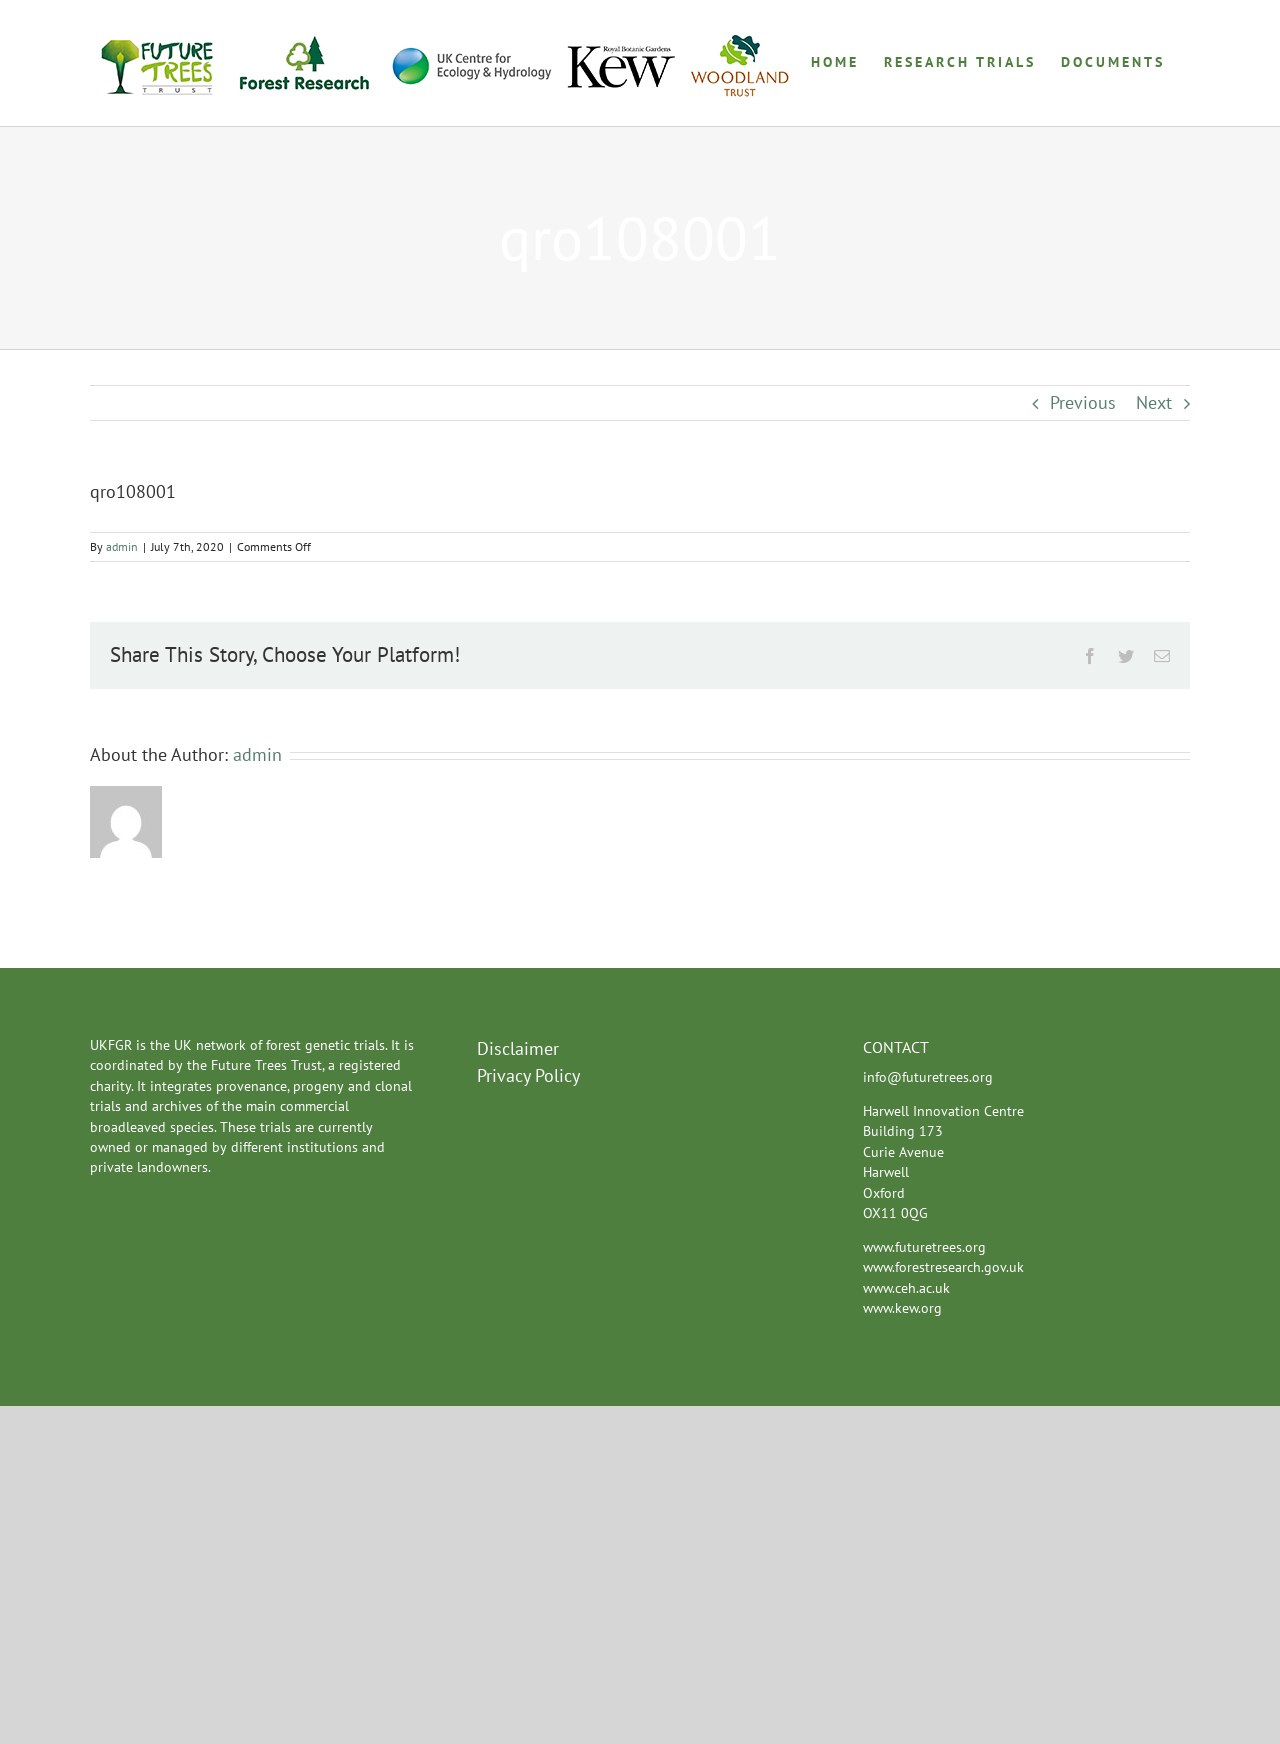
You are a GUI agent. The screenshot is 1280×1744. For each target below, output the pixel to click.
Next (1154, 402)
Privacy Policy (528, 1075)
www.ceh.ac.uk (906, 1288)
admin (122, 546)
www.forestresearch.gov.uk (943, 1267)
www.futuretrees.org (924, 1247)
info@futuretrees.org (928, 1077)
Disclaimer (518, 1048)
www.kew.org (902, 1308)
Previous (1083, 402)
